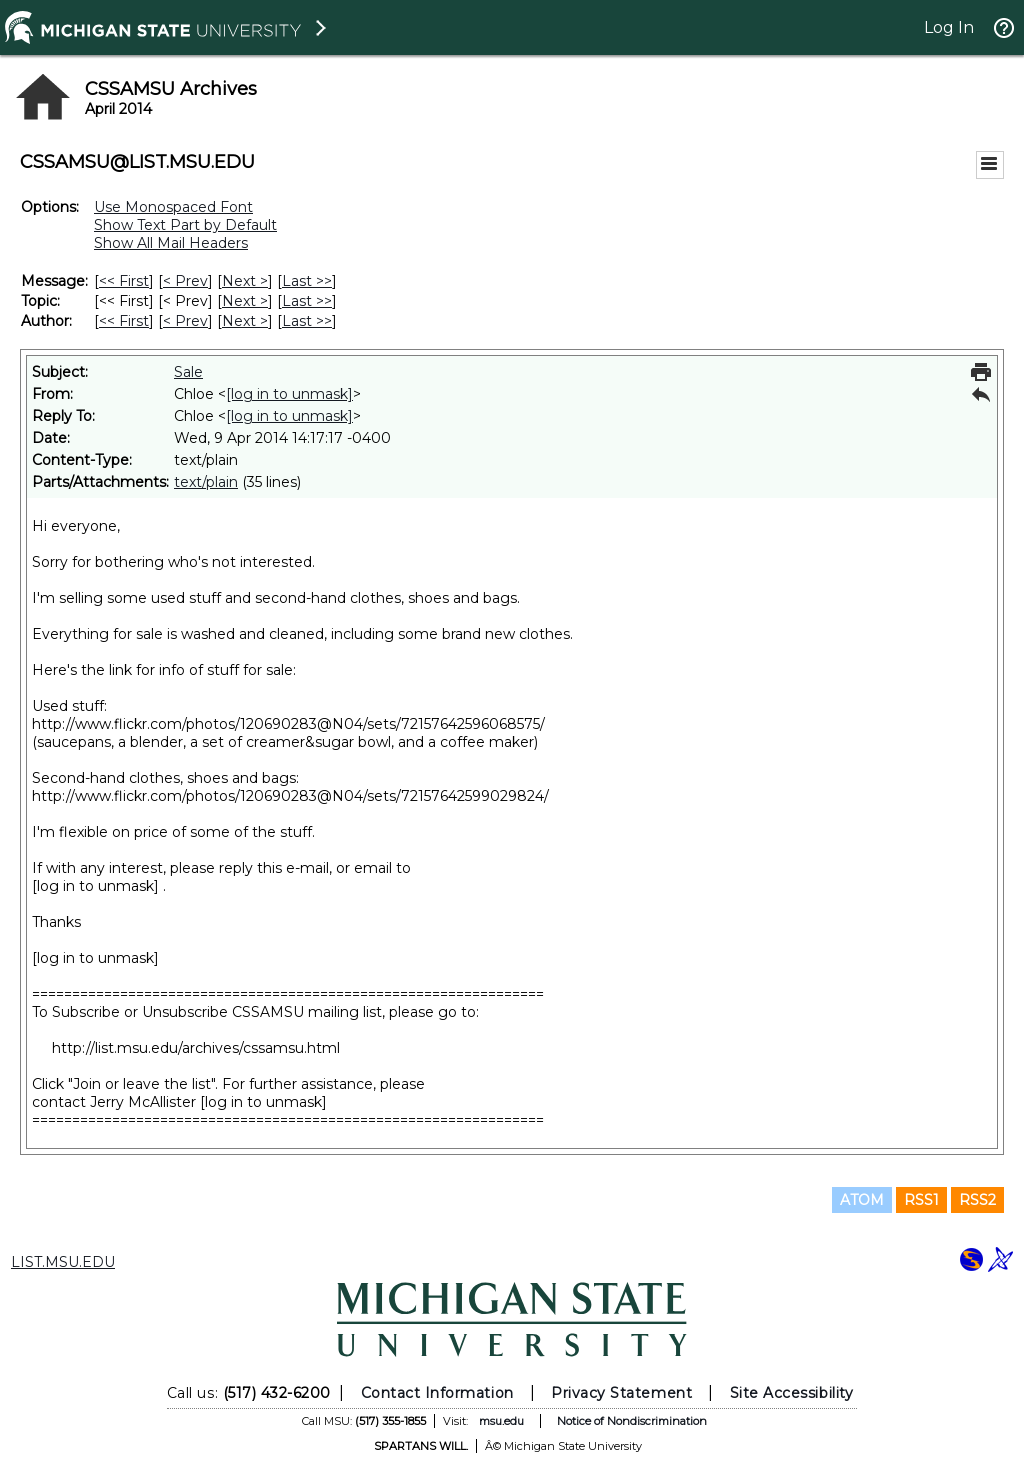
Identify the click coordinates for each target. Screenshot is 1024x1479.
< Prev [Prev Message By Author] (185, 321)
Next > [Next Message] (245, 281)
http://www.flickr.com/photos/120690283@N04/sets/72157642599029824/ (290, 796)
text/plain (206, 482)
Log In (949, 27)
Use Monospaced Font (173, 207)
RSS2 (977, 1200)
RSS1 (921, 1200)
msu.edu (501, 1421)
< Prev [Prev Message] (185, 281)
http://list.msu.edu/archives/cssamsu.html (196, 1048)
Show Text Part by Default (185, 225)
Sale (188, 372)
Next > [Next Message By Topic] (245, 301)
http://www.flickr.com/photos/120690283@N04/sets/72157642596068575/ (288, 724)
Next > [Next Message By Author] (245, 321)
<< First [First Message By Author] (124, 321)
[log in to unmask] (289, 394)
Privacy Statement (621, 1393)
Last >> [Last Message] (307, 281)
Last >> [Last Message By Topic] (307, 301)
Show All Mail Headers (171, 243)
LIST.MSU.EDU (63, 1262)
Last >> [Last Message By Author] (307, 321)
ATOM (862, 1200)
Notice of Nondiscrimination (632, 1421)
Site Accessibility (792, 1393)
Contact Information (437, 1393)
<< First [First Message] (124, 281)
